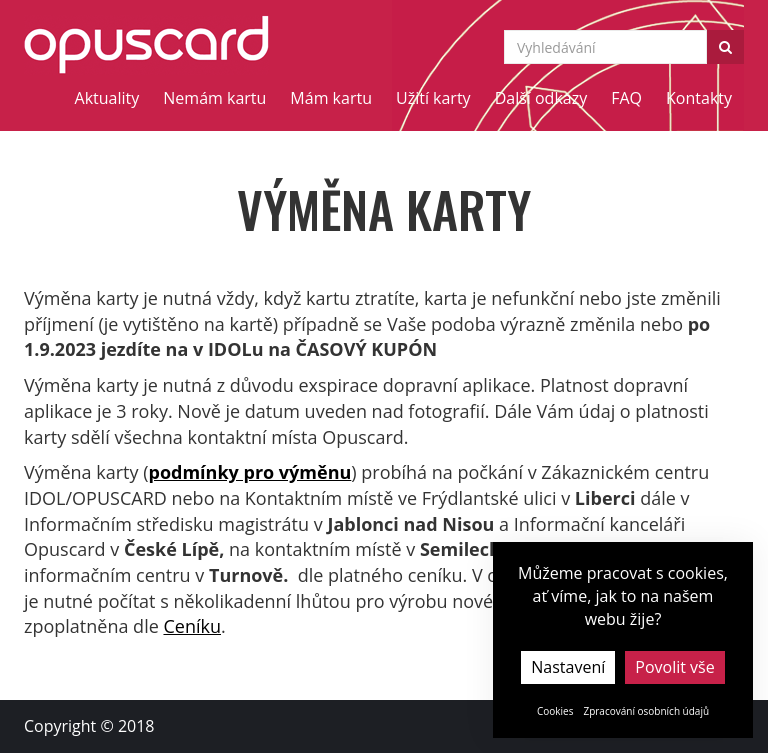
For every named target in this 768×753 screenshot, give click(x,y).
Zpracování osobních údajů (646, 711)
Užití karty (433, 98)
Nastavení (568, 667)
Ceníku (192, 626)
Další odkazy (541, 98)
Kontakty (699, 98)
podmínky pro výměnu (249, 472)
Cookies (555, 711)
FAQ (626, 98)
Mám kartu (331, 98)
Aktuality (107, 98)
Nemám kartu (214, 98)
